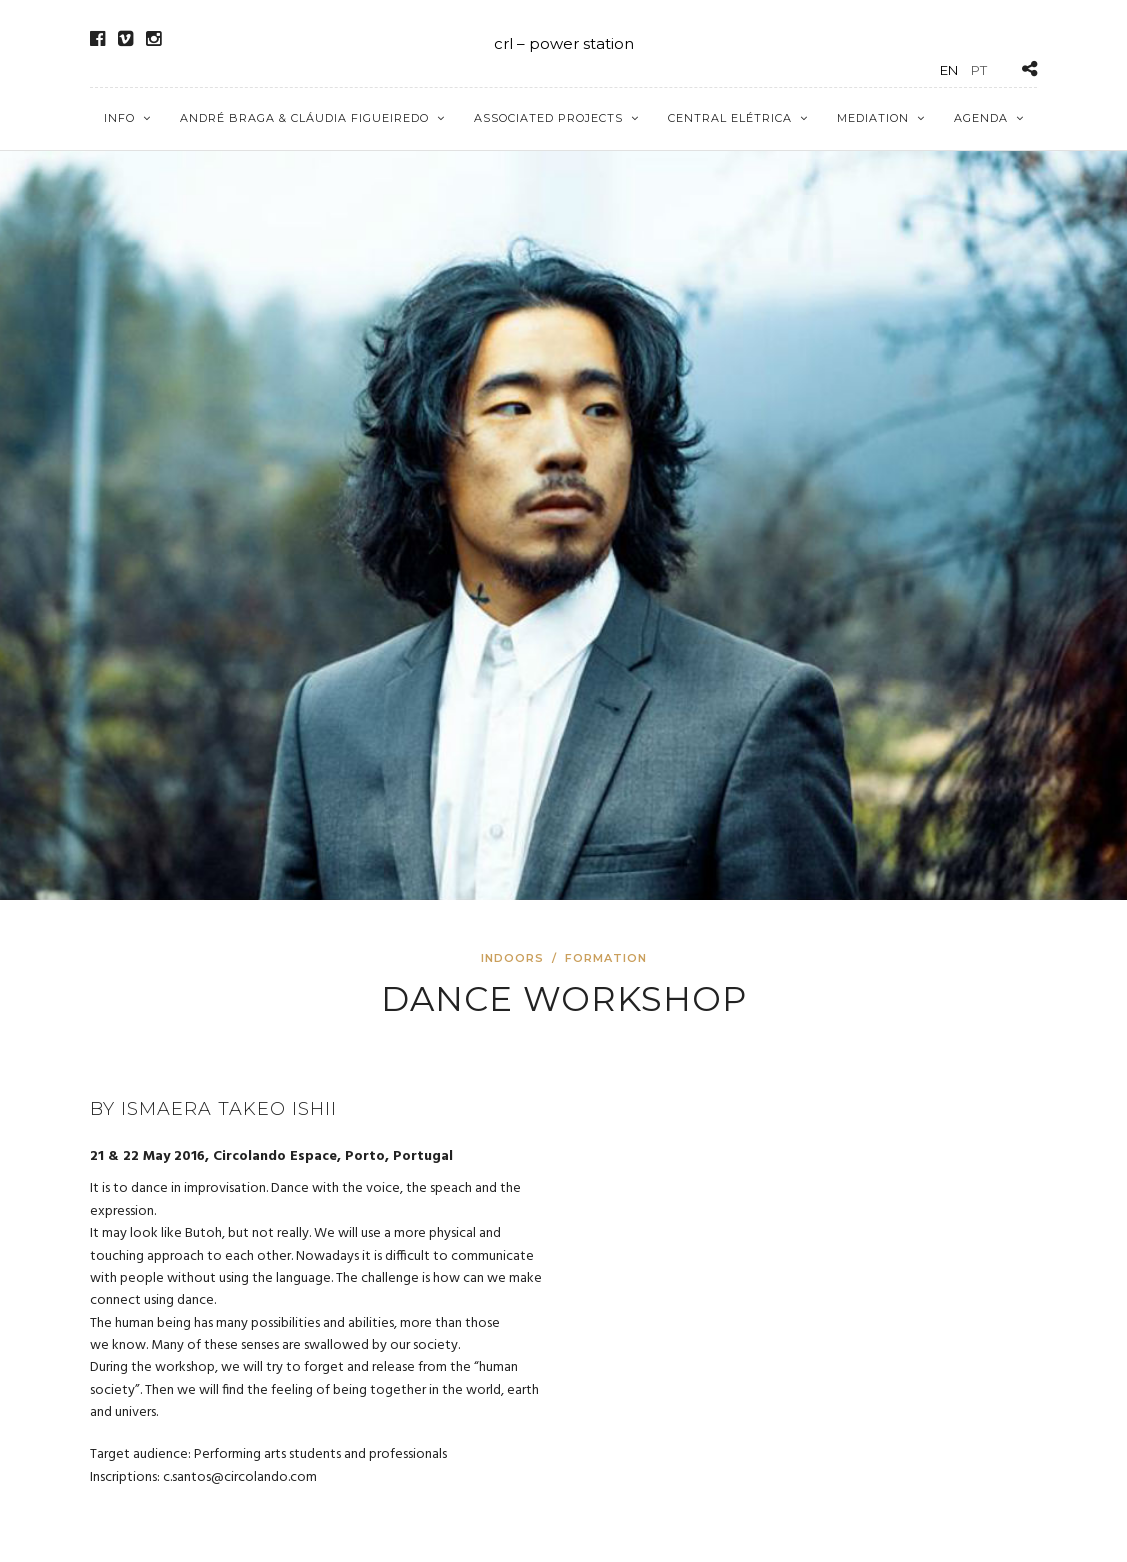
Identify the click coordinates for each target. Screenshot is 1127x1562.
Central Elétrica (730, 118)
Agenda (981, 118)
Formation (606, 958)
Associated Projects (548, 118)
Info (119, 118)
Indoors (512, 958)
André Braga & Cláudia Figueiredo (304, 118)
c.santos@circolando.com (240, 1477)
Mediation (873, 118)
